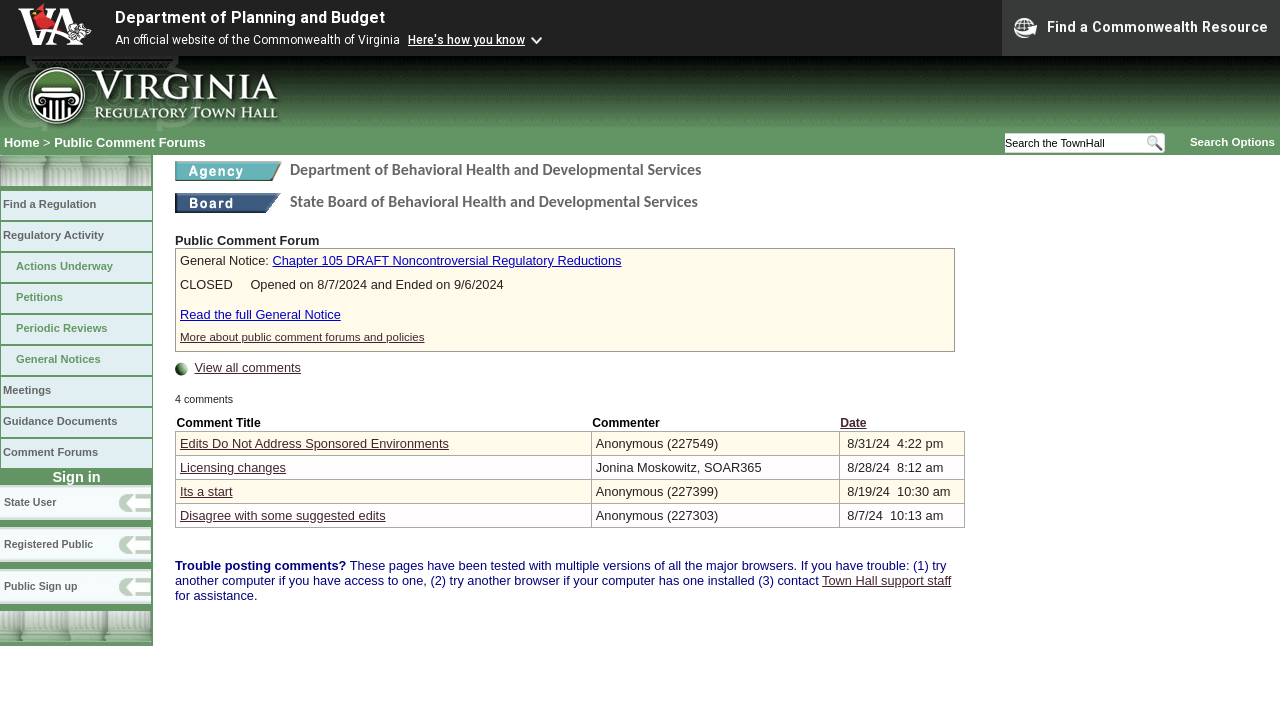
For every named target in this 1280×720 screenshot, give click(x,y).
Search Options (1232, 142)
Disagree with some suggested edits (283, 515)
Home (22, 142)
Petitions (39, 297)
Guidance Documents (60, 421)
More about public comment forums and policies (302, 337)
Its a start (206, 491)
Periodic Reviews (62, 328)
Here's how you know (466, 40)
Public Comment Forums (129, 142)
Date (853, 423)
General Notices (58, 359)
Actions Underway (64, 266)
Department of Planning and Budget (250, 17)
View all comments (248, 367)
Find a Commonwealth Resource (1141, 28)
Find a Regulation (49, 204)
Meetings (27, 390)
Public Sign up (40, 586)
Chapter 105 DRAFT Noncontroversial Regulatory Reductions (446, 260)
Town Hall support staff (886, 580)
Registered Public (48, 544)
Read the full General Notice (260, 314)
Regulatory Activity (53, 235)
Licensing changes (233, 467)
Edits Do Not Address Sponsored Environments (314, 443)
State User (30, 502)
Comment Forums (50, 452)
